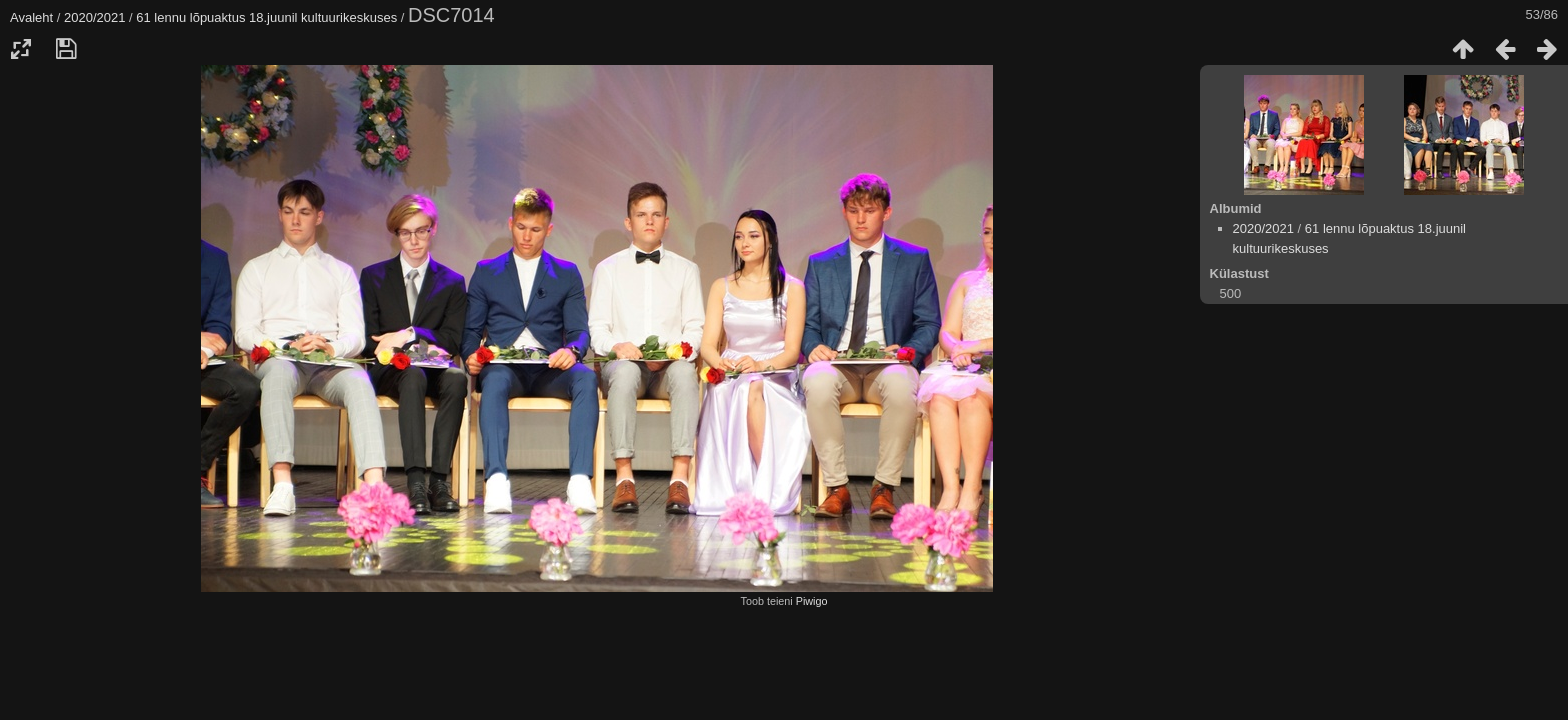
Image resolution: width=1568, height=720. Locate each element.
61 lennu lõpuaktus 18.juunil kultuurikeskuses (266, 17)
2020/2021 (94, 17)
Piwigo (812, 601)
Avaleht (31, 17)
